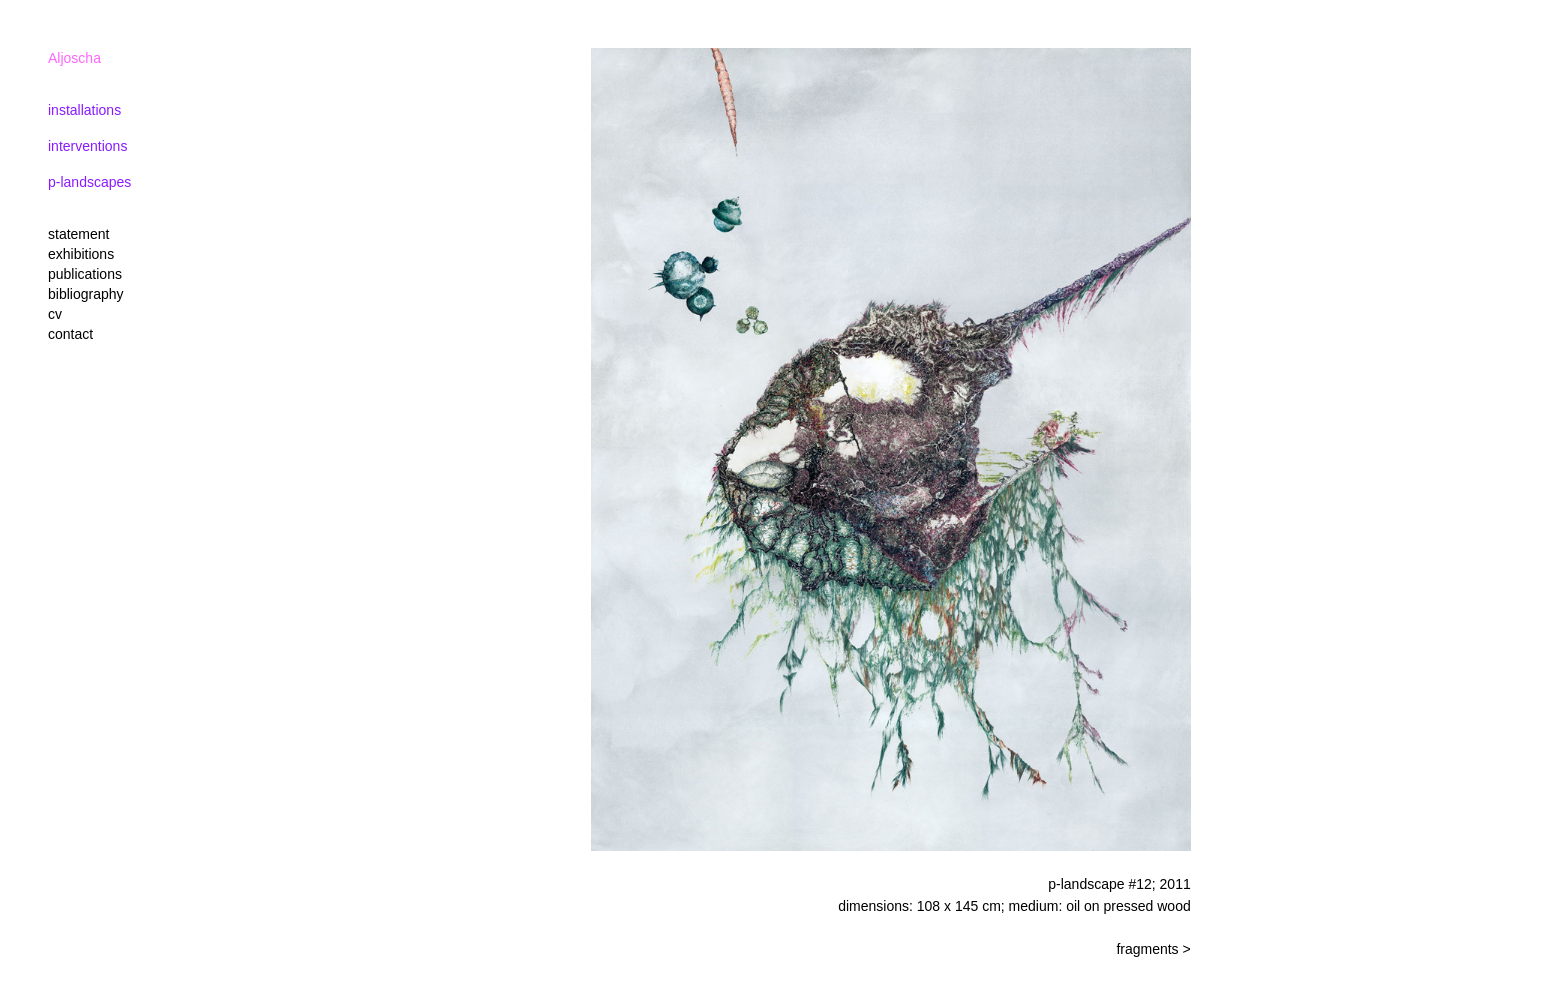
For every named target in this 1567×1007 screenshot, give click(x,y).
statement (78, 234)
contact (70, 334)
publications (85, 274)
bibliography (86, 294)
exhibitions (81, 254)
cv (55, 314)
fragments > (1153, 949)
